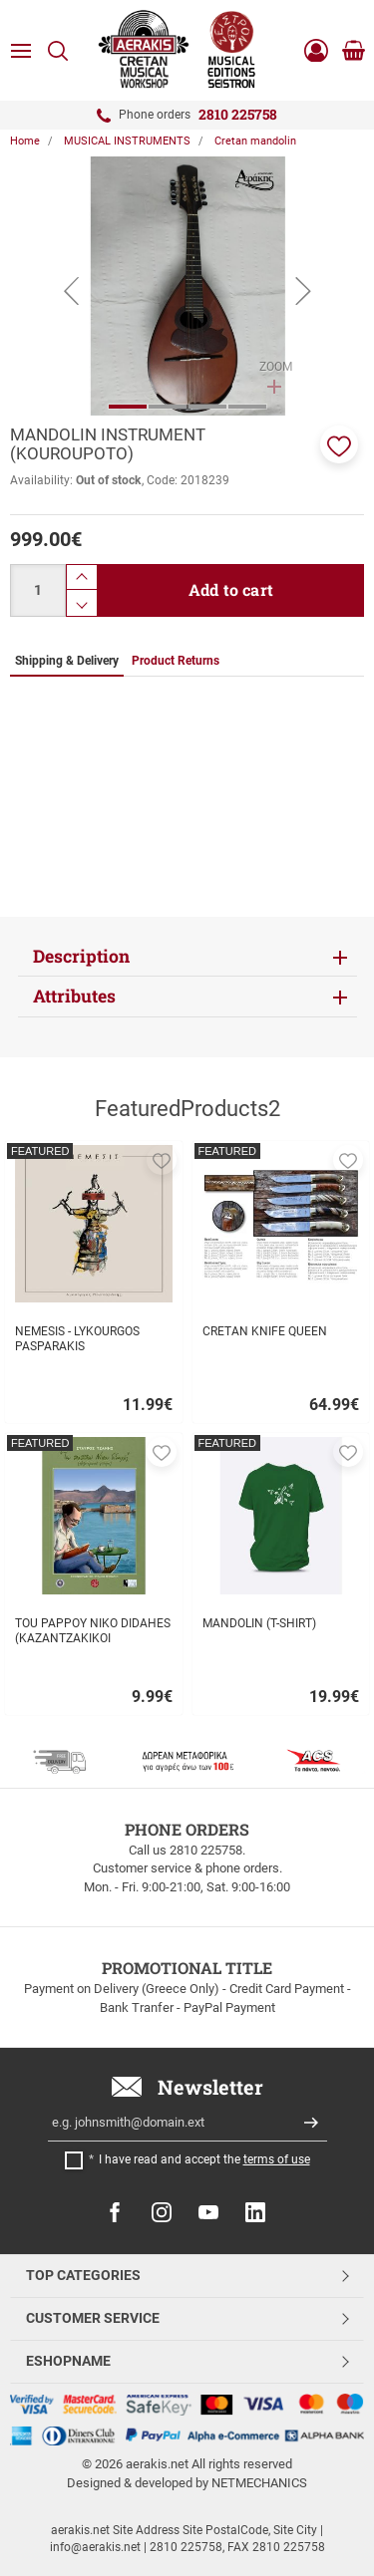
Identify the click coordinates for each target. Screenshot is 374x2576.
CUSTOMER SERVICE (93, 2318)
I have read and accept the (204, 2159)
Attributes (74, 996)
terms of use (276, 2159)
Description (81, 956)
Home (25, 141)
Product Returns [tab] (175, 661)
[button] (339, 444)
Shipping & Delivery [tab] (67, 661)
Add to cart (230, 589)
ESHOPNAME (68, 2361)
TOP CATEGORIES (83, 2275)
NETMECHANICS (259, 2482)
